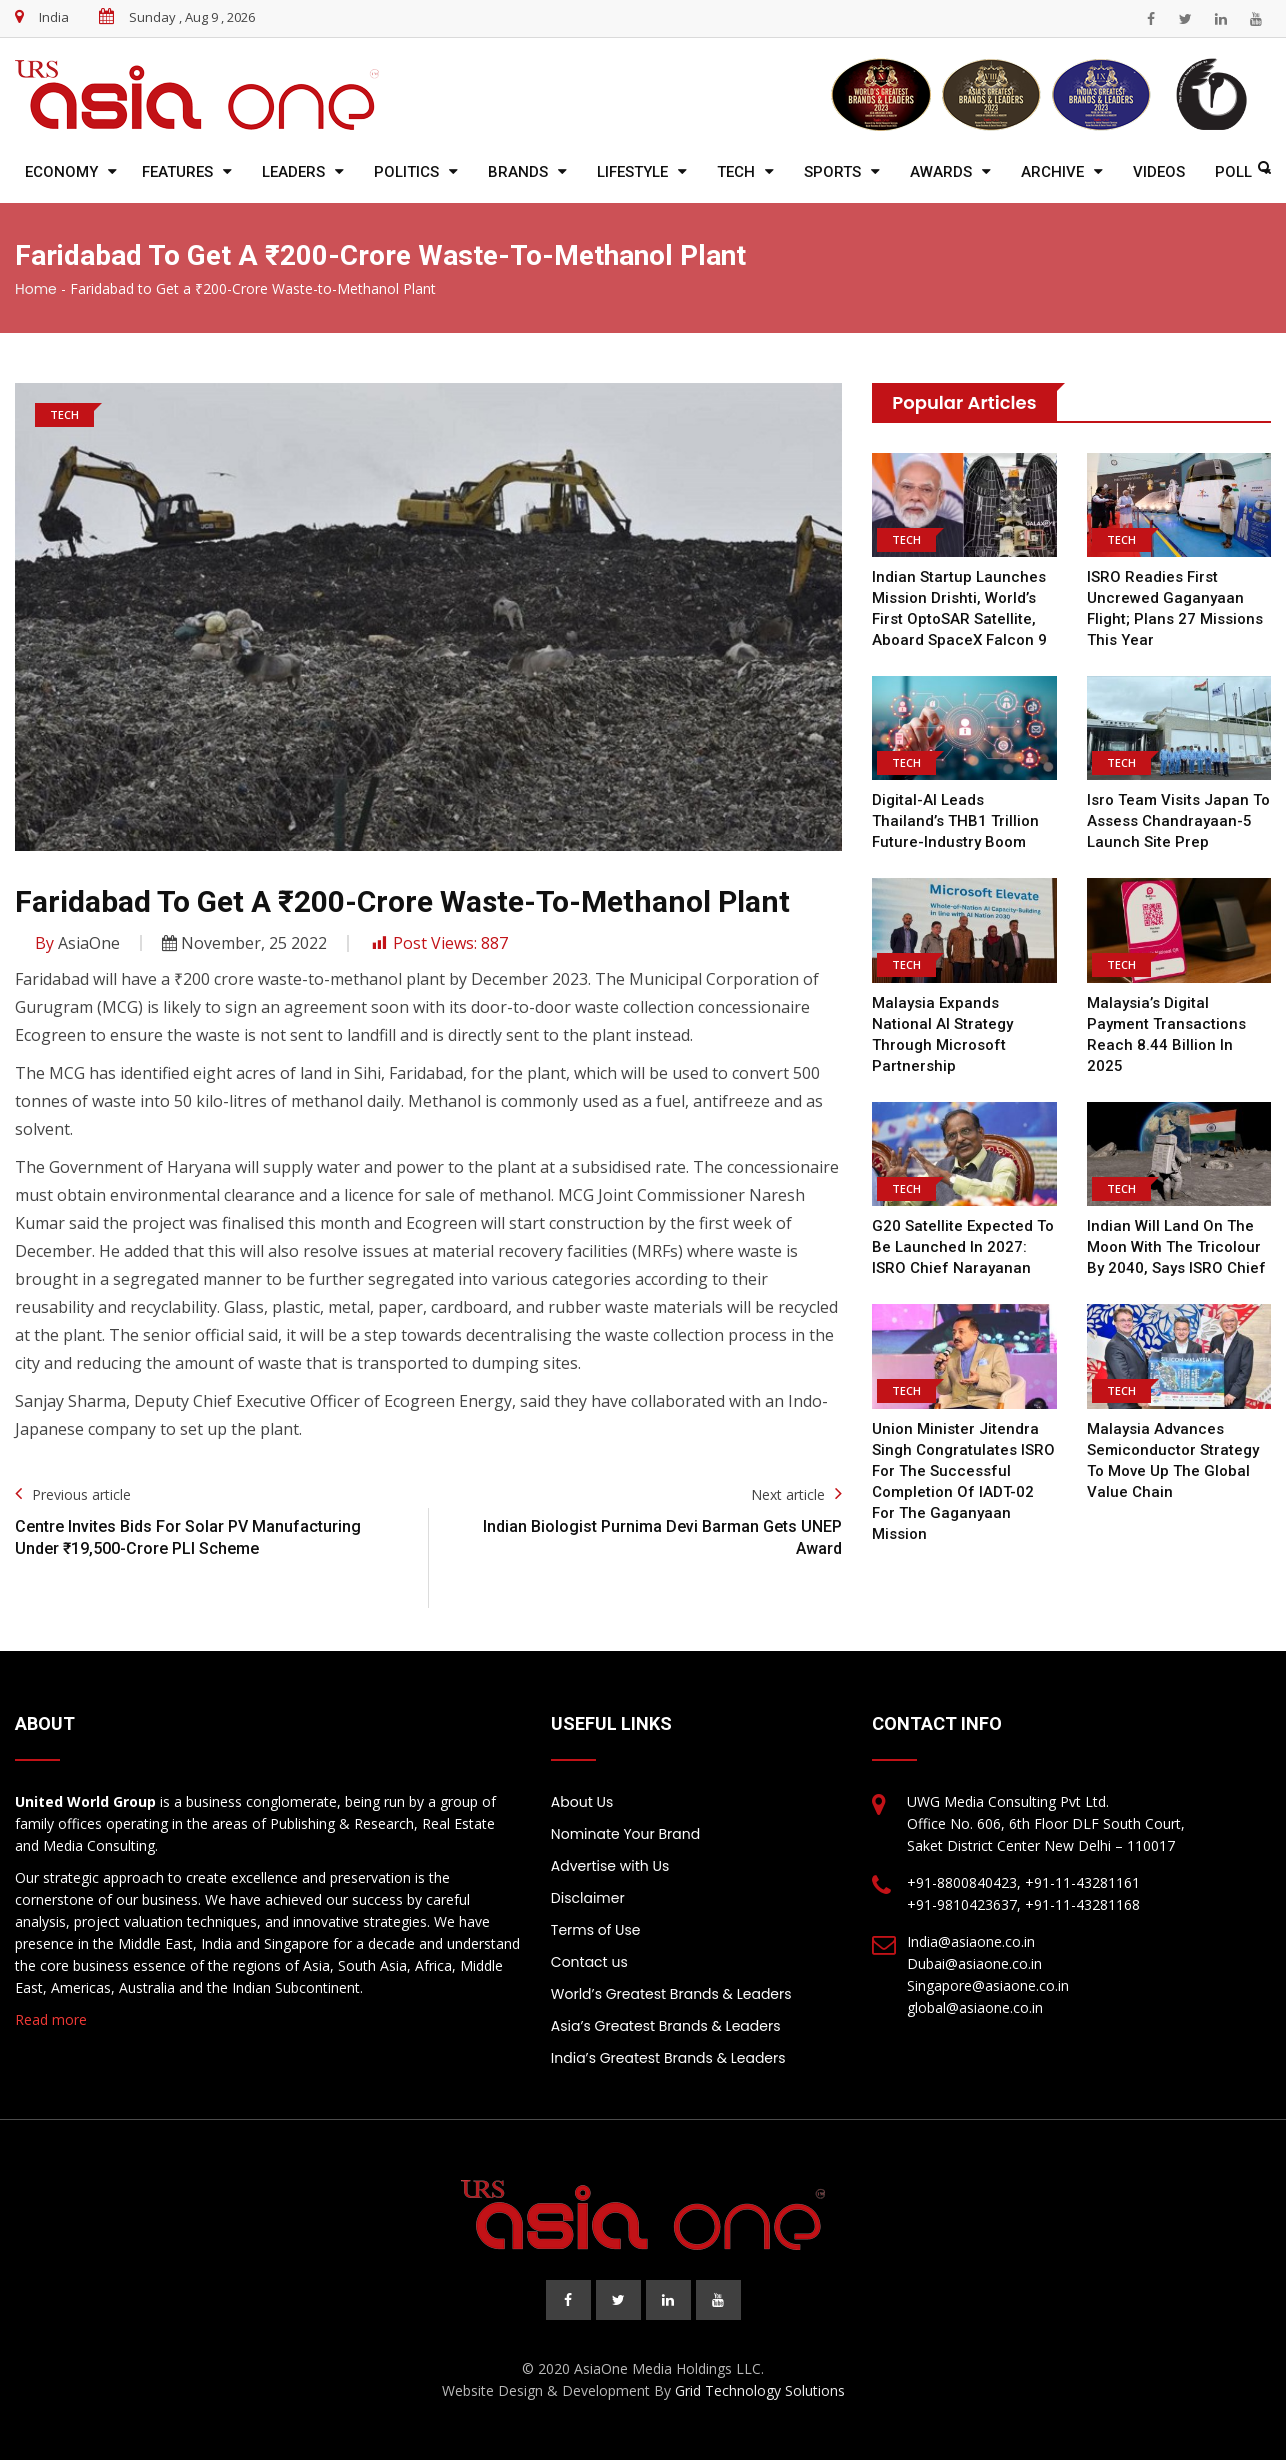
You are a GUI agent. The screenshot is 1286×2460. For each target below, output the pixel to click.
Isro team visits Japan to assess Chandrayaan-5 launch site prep (1178, 821)
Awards (941, 172)
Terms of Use (596, 1930)
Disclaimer (588, 1898)
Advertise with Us (610, 1866)
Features (177, 172)
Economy (61, 172)
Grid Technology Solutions (760, 2390)
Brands (518, 172)
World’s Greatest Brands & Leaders (671, 1994)
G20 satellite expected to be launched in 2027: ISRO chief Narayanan (963, 1247)
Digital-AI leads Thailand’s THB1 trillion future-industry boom (955, 821)
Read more (51, 2019)
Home (36, 289)
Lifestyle (632, 172)
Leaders (293, 172)
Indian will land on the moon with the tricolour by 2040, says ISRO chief (1176, 1247)
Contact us (589, 1962)
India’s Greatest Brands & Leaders (668, 2058)
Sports (832, 172)
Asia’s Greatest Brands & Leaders (666, 2026)
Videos (1159, 172)
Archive (1052, 172)
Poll (1233, 172)
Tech (736, 172)
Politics (406, 172)
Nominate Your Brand (625, 1834)
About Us (582, 1802)
